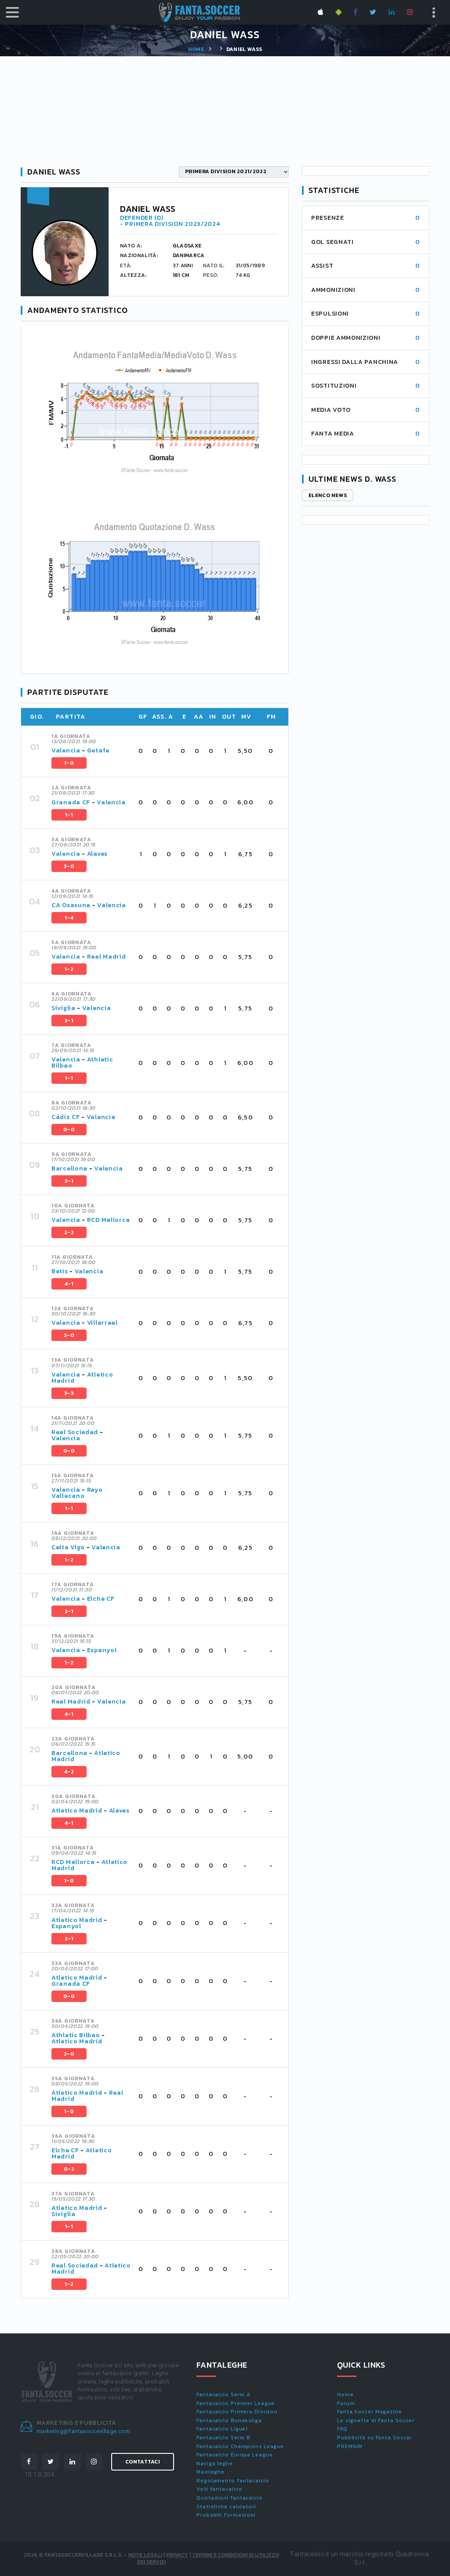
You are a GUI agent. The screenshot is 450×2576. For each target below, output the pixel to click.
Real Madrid (106, 956)
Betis (59, 1271)
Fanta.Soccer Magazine (369, 2412)
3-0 (69, 866)
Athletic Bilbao (75, 2035)
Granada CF (70, 802)
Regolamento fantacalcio (232, 2481)
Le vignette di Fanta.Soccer (375, 2420)
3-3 (69, 1393)
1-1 (69, 815)
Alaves (97, 853)
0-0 (69, 1130)
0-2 (69, 2169)
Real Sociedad (74, 1432)
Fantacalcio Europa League (234, 2455)
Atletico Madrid (76, 1810)
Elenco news (327, 495)
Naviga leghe (214, 2463)
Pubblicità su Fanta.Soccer (374, 2438)
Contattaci (142, 2462)
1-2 (69, 969)
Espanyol (102, 1650)
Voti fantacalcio (219, 2489)
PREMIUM (350, 2446)
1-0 (69, 763)
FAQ (342, 2429)
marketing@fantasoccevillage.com (83, 2431)
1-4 (69, 918)
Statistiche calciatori (226, 2507)
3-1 (69, 1021)
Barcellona (69, 1168)
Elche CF (101, 1598)
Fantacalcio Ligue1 (222, 2429)
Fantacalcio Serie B (223, 2438)
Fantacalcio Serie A (223, 2394)
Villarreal (102, 1322)
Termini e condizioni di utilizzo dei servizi (208, 2558)
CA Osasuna (71, 905)
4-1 (69, 1284)
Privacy (177, 2555)
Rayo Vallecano (77, 1493)
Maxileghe (210, 2472)
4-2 (69, 1772)
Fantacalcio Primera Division (236, 2412)
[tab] (164, 751)
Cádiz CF (65, 1117)
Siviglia (63, 1008)
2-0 (69, 1335)
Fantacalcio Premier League (235, 2403)
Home (196, 49)
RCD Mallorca (108, 1219)
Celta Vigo (68, 1547)
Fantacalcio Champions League (240, 2446)
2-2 (69, 1232)
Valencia (65, 750)
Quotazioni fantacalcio (229, 2498)
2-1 (69, 1611)
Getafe (98, 750)
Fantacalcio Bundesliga (229, 2420)
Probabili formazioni (226, 2515)
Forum (346, 2403)
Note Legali (145, 2555)
